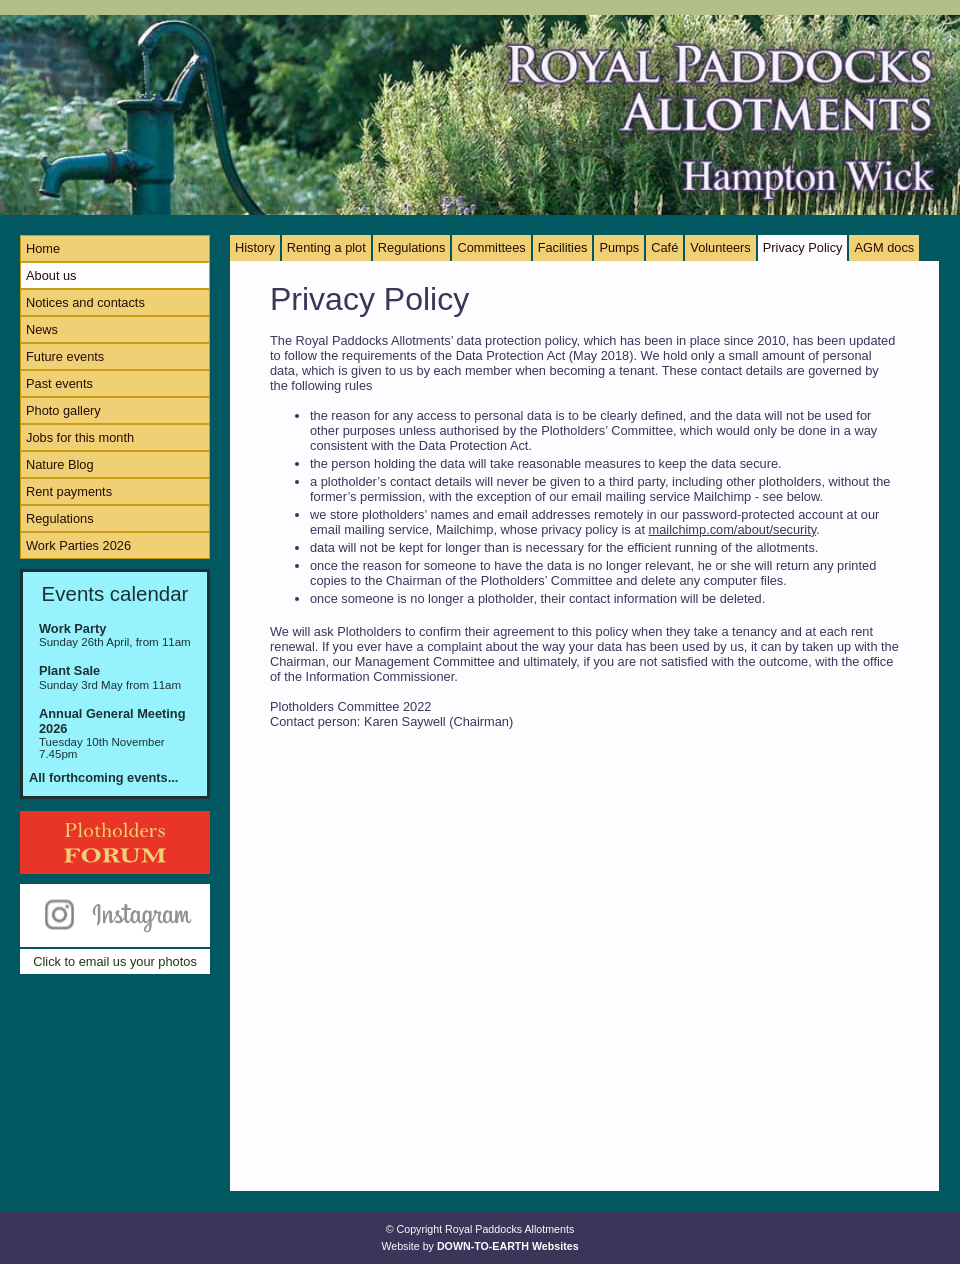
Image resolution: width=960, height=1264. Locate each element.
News (42, 329)
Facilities (563, 247)
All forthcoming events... (103, 777)
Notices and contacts (85, 302)
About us (51, 275)
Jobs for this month (80, 437)
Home (43, 248)
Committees (491, 247)
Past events (59, 383)
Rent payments (69, 491)
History (255, 247)
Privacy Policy (803, 247)
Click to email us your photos (115, 961)
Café (664, 247)
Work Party (72, 628)
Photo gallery (63, 410)
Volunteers (720, 247)
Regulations (60, 518)
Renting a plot (326, 247)
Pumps (619, 247)
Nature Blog (60, 464)
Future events (65, 356)
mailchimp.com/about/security (733, 529)
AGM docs (884, 247)
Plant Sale (69, 670)
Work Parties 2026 (78, 545)
